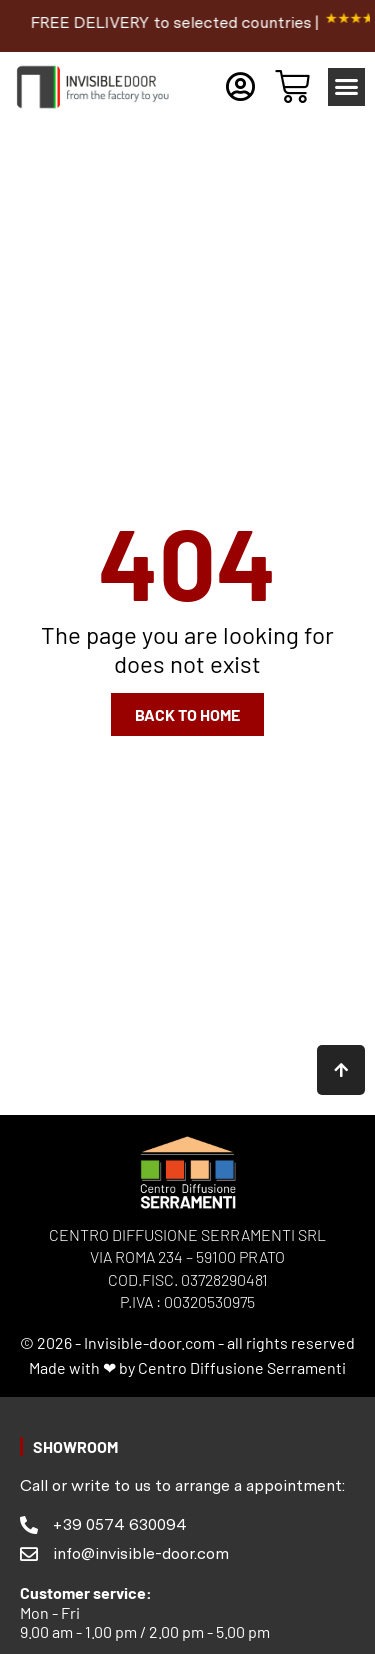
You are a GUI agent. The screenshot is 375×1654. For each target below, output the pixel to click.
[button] (347, 87)
